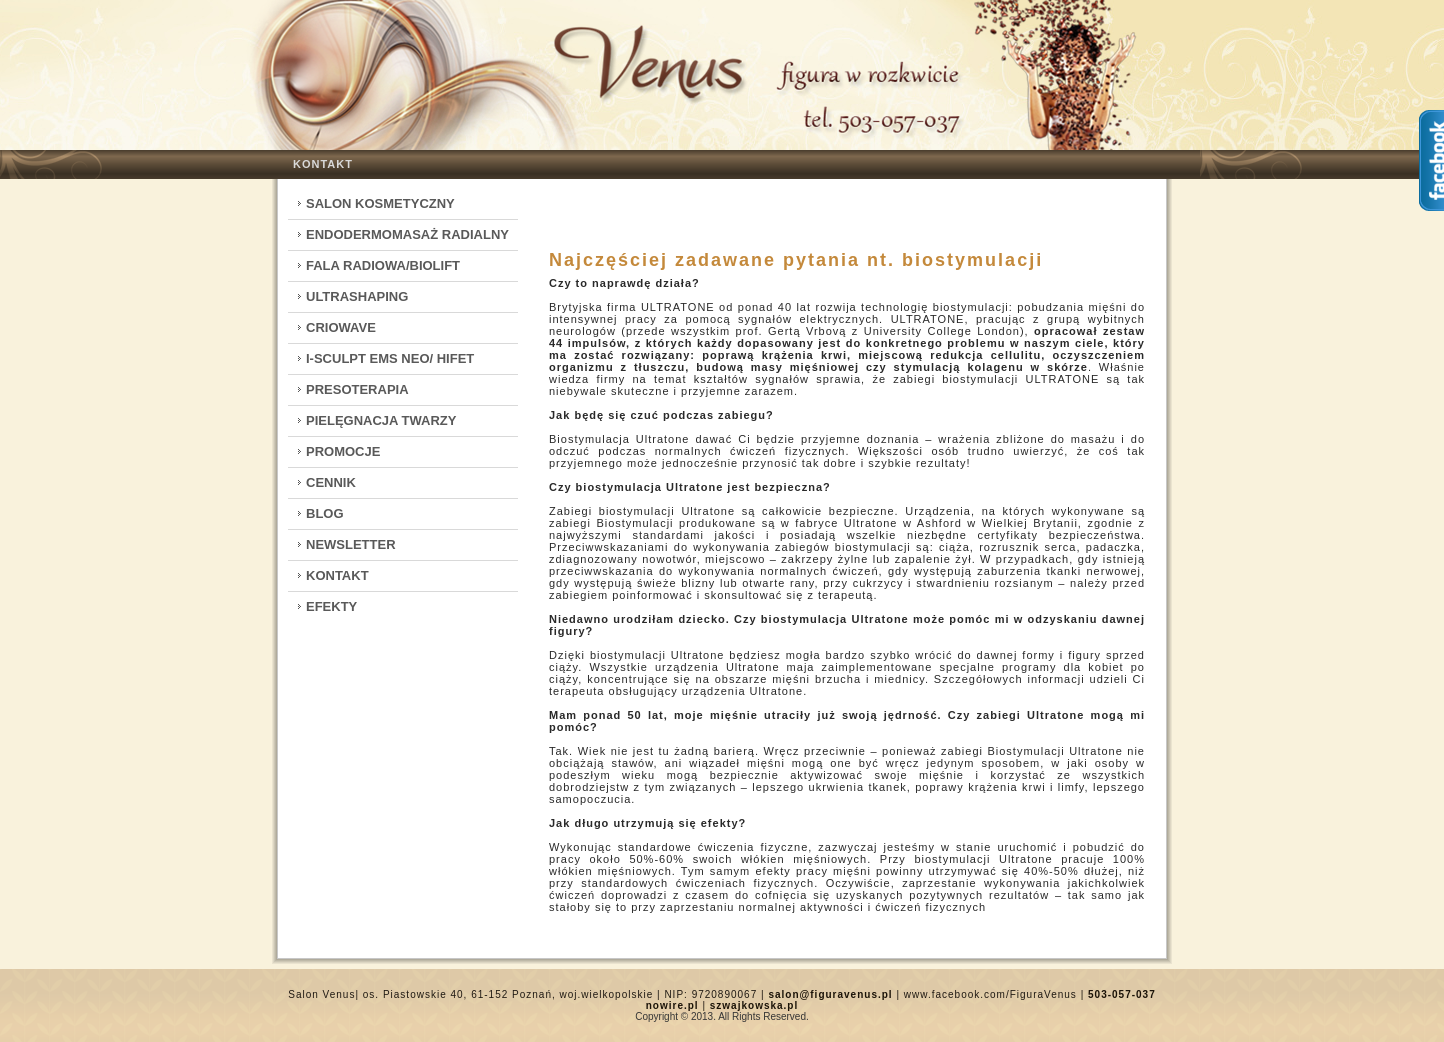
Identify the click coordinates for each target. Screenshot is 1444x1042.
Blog (325, 513)
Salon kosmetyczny (380, 203)
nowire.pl (672, 1005)
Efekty (331, 606)
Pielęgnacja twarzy (381, 420)
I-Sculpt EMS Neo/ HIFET (390, 358)
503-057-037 (1122, 994)
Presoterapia (357, 389)
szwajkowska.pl (754, 1005)
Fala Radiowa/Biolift (383, 265)
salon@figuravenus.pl (830, 994)
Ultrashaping (357, 296)
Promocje (343, 451)
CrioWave (341, 327)
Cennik (331, 482)
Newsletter (351, 544)
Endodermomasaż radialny (407, 234)
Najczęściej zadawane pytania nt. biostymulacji (796, 260)
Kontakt (323, 164)
